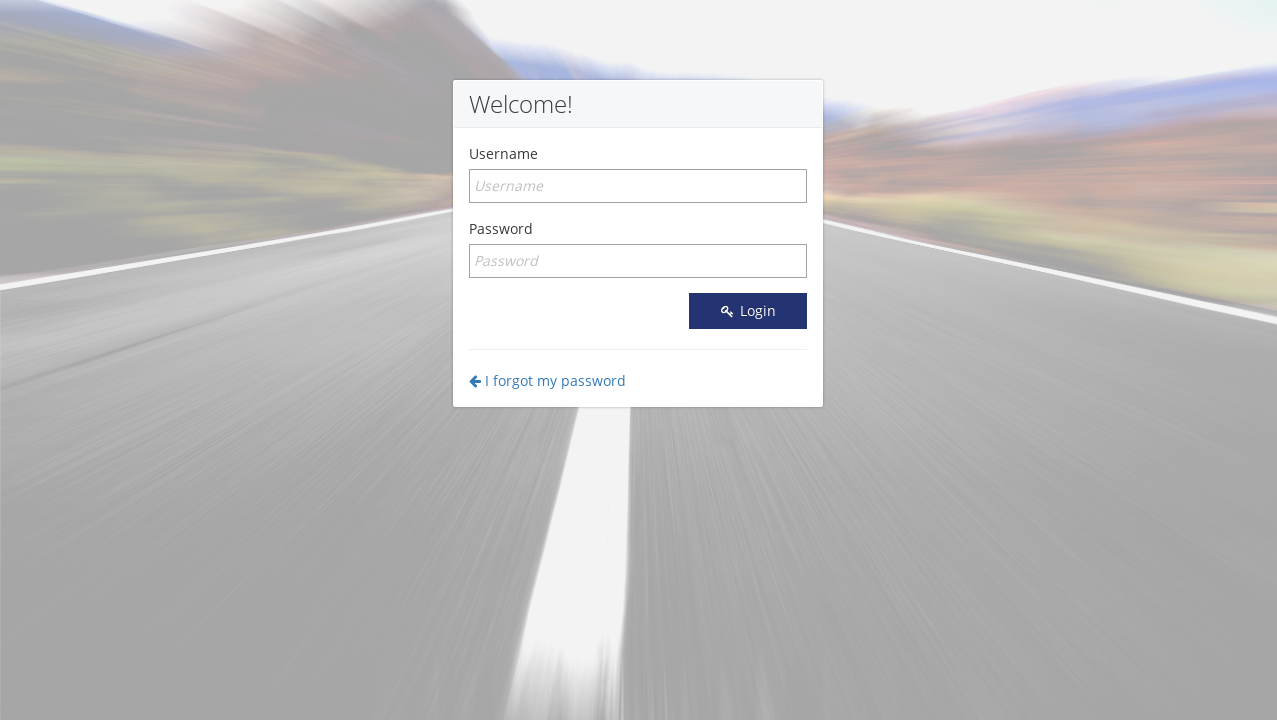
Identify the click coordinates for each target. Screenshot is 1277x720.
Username (503, 153)
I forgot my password (547, 380)
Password (501, 228)
